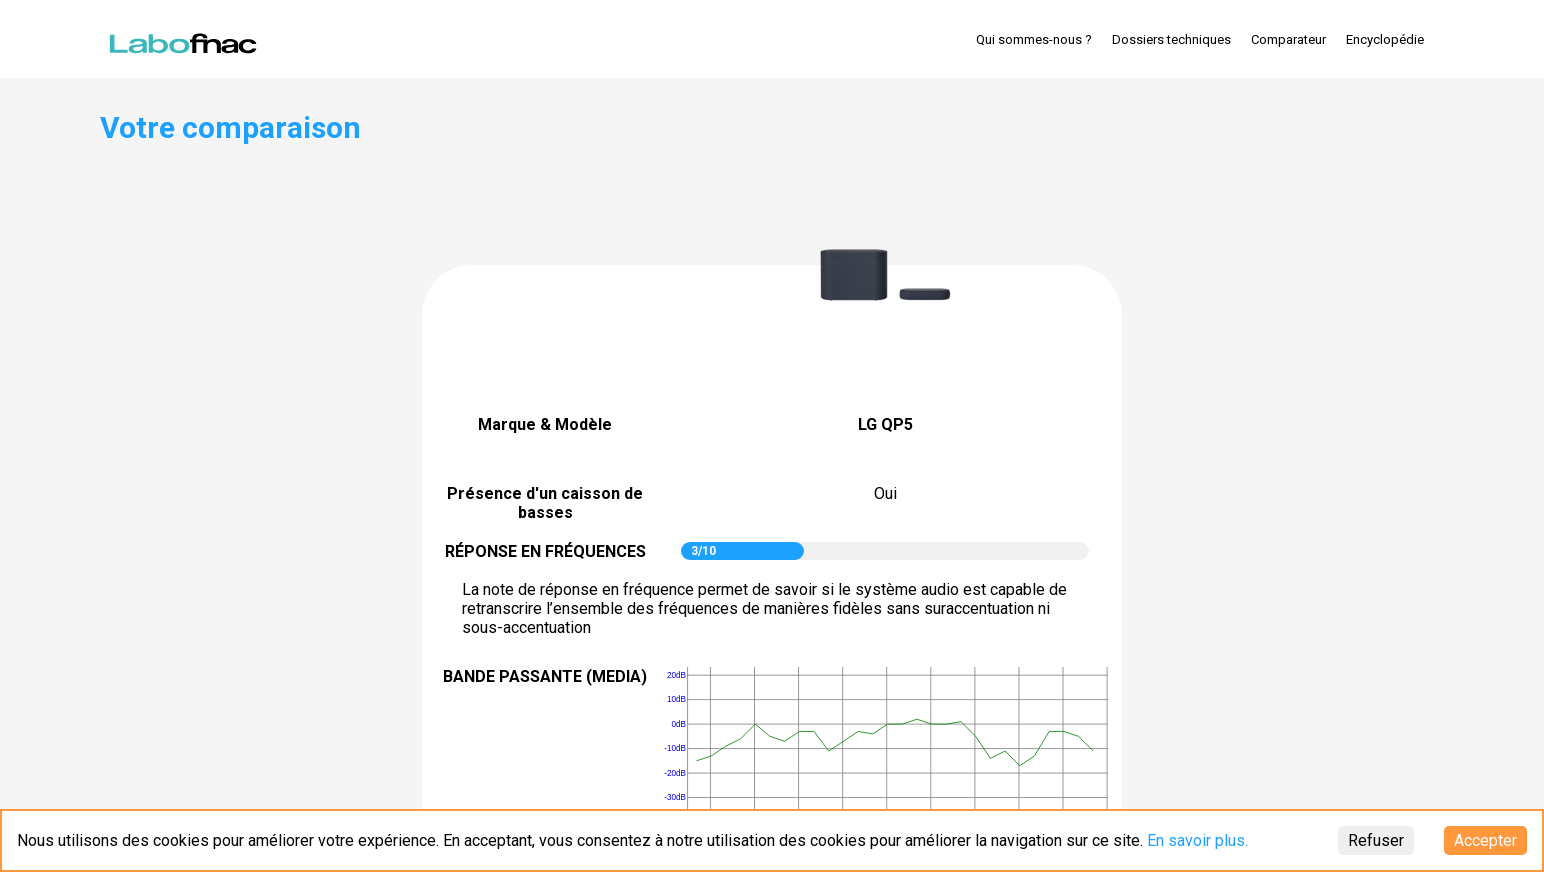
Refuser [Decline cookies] (1376, 840)
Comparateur (1288, 39)
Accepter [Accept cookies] (1485, 840)
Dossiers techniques (1171, 39)
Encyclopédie (1385, 39)
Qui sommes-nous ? (1034, 39)
